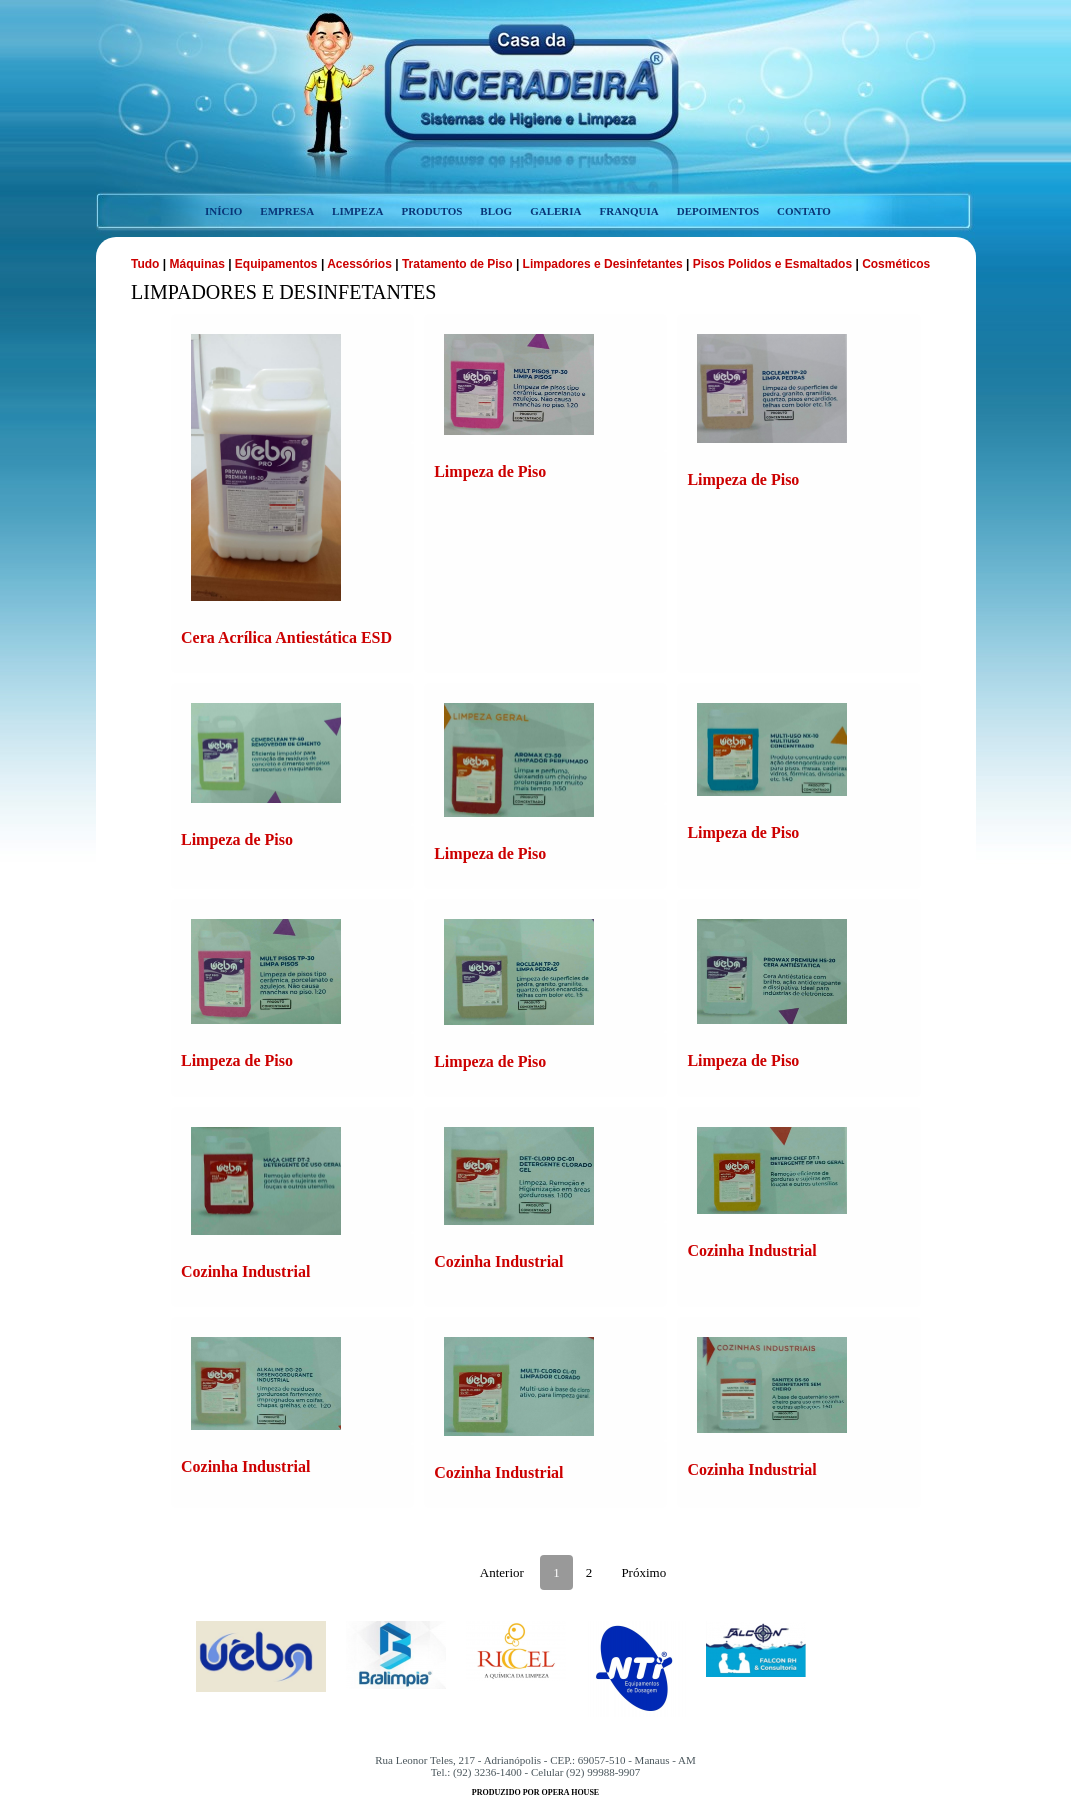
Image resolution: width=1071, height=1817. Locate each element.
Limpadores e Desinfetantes (603, 264)
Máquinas (198, 264)
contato (804, 211)
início (223, 211)
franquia (628, 211)
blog (496, 211)
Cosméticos (896, 264)
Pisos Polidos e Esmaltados (772, 264)
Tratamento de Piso (457, 264)
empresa (287, 211)
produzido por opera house (535, 1792)
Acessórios (359, 264)
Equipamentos (276, 264)
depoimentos (718, 211)
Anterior (502, 1572)
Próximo (643, 1572)
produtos (431, 211)
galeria (555, 211)
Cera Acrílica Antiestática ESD (286, 637)
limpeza (357, 211)
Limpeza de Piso (490, 471)
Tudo (147, 264)
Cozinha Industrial (245, 1271)
